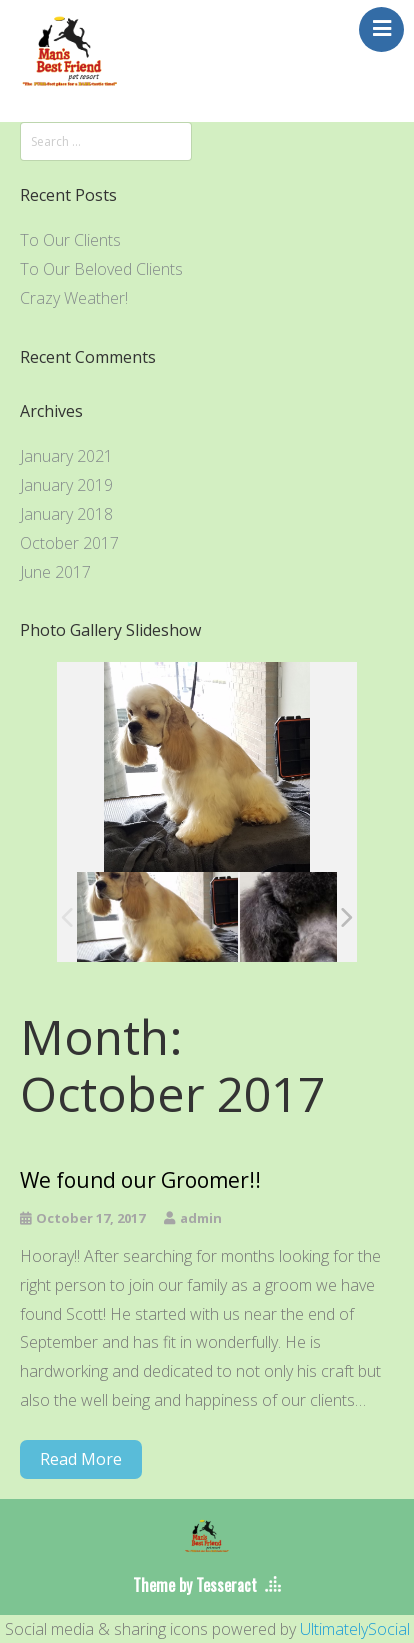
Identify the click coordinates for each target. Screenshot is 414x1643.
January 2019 (66, 485)
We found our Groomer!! (140, 1180)
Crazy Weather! (74, 298)
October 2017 (69, 543)
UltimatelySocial (355, 1629)
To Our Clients (70, 240)
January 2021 (66, 456)
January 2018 (66, 514)
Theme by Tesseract (195, 1585)
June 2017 (55, 572)
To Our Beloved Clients (101, 269)
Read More (81, 1459)
